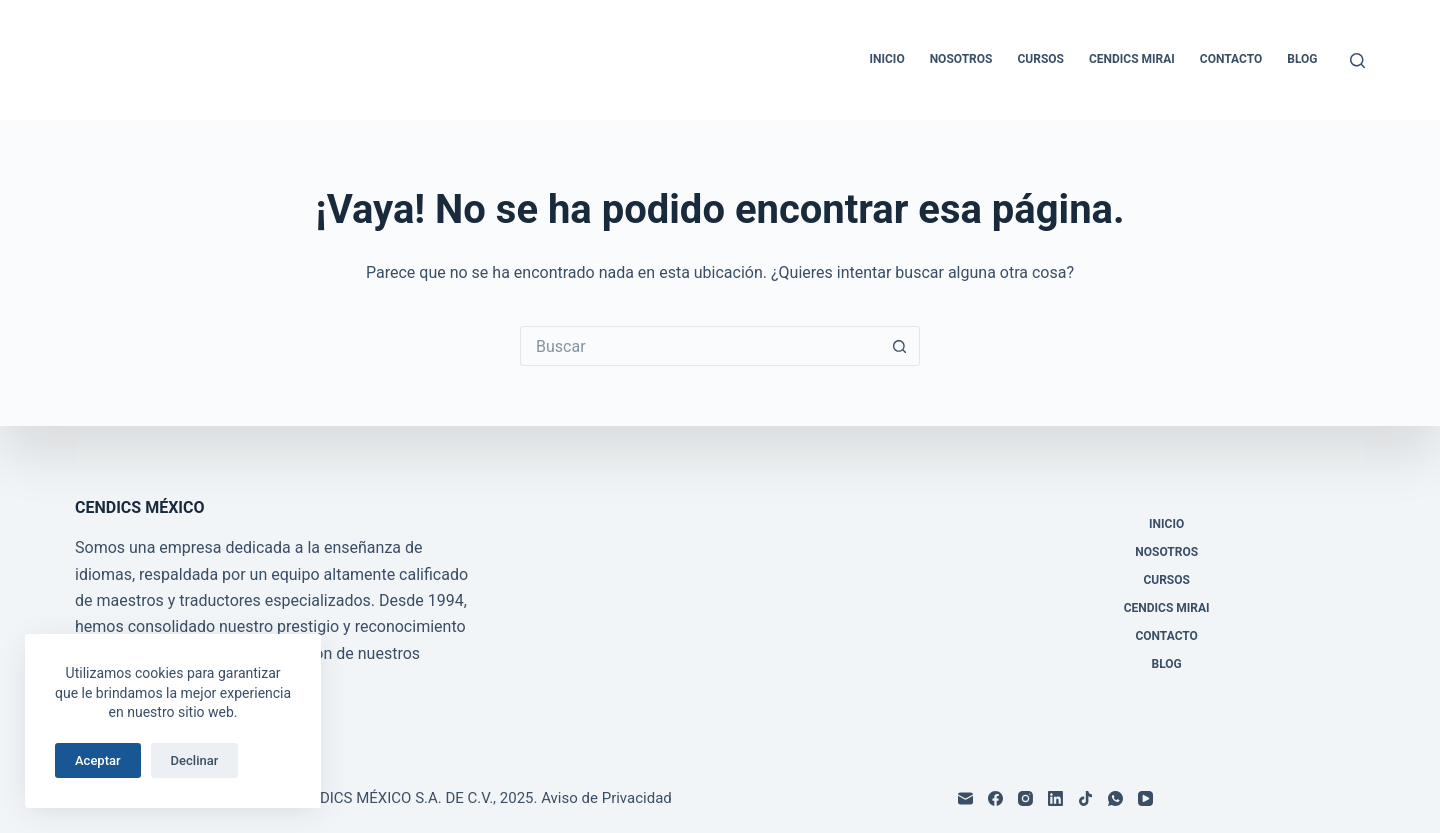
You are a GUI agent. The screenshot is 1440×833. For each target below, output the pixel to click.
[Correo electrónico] (965, 798)
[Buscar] (1357, 60)
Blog (1302, 59)
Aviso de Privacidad (606, 798)
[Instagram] (1025, 798)
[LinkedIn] (1055, 798)
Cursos (1040, 59)
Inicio (887, 59)
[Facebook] (995, 798)
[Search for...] (700, 346)
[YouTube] (1145, 798)
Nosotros (961, 59)
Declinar (195, 760)
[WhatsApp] (1115, 798)
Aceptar (98, 760)
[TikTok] (1085, 798)
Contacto (1231, 59)
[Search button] (900, 346)
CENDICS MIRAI (1132, 59)
